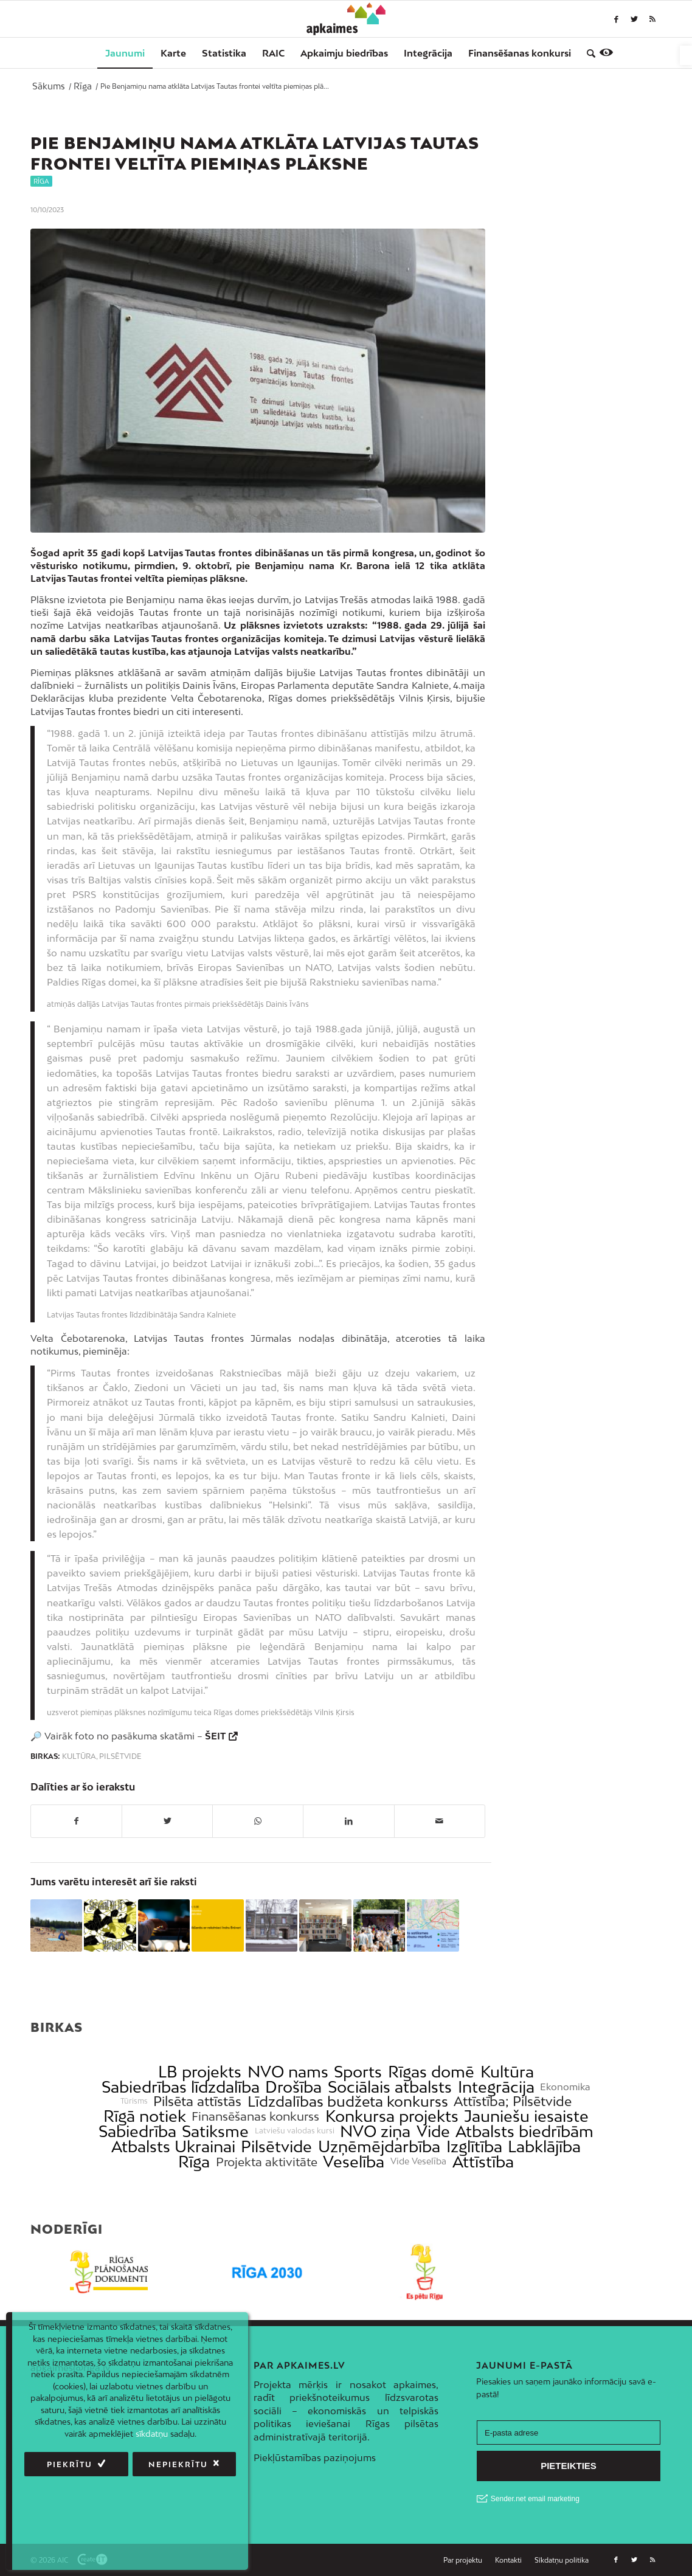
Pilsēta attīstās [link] (197, 2101)
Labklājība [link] (544, 2146)
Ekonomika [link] (565, 2086)
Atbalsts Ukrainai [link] (173, 2146)
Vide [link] (433, 2131)
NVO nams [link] (287, 2071)
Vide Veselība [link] (418, 2161)
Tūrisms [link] (134, 2101)
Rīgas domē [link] (431, 2071)
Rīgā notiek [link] (144, 2116)
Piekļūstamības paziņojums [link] (315, 2457)
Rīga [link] (41, 181)
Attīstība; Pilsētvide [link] (513, 2101)
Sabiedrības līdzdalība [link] (181, 2086)
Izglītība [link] (474, 2146)
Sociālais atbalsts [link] (390, 2086)
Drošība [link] (293, 2086)
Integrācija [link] (496, 2086)
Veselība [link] (353, 2161)
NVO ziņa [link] (375, 2131)
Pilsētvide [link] (120, 1756)
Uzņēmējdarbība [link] (379, 2146)
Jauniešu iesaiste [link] (526, 2116)
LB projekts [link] (199, 2071)
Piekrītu (69, 2464)
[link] (686, 55)
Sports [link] (358, 2071)
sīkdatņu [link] (152, 2434)
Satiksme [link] (215, 2131)
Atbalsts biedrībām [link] (524, 2131)
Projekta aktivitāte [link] (266, 2161)
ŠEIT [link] (215, 1735)
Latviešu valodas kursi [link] (294, 2131)
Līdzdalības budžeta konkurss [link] (347, 2101)
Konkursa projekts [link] (391, 2116)
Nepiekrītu (178, 2464)
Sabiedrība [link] (137, 2131)
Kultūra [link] (79, 1756)
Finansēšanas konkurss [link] (255, 2116)
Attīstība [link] (483, 2161)
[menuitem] (125, 53)
